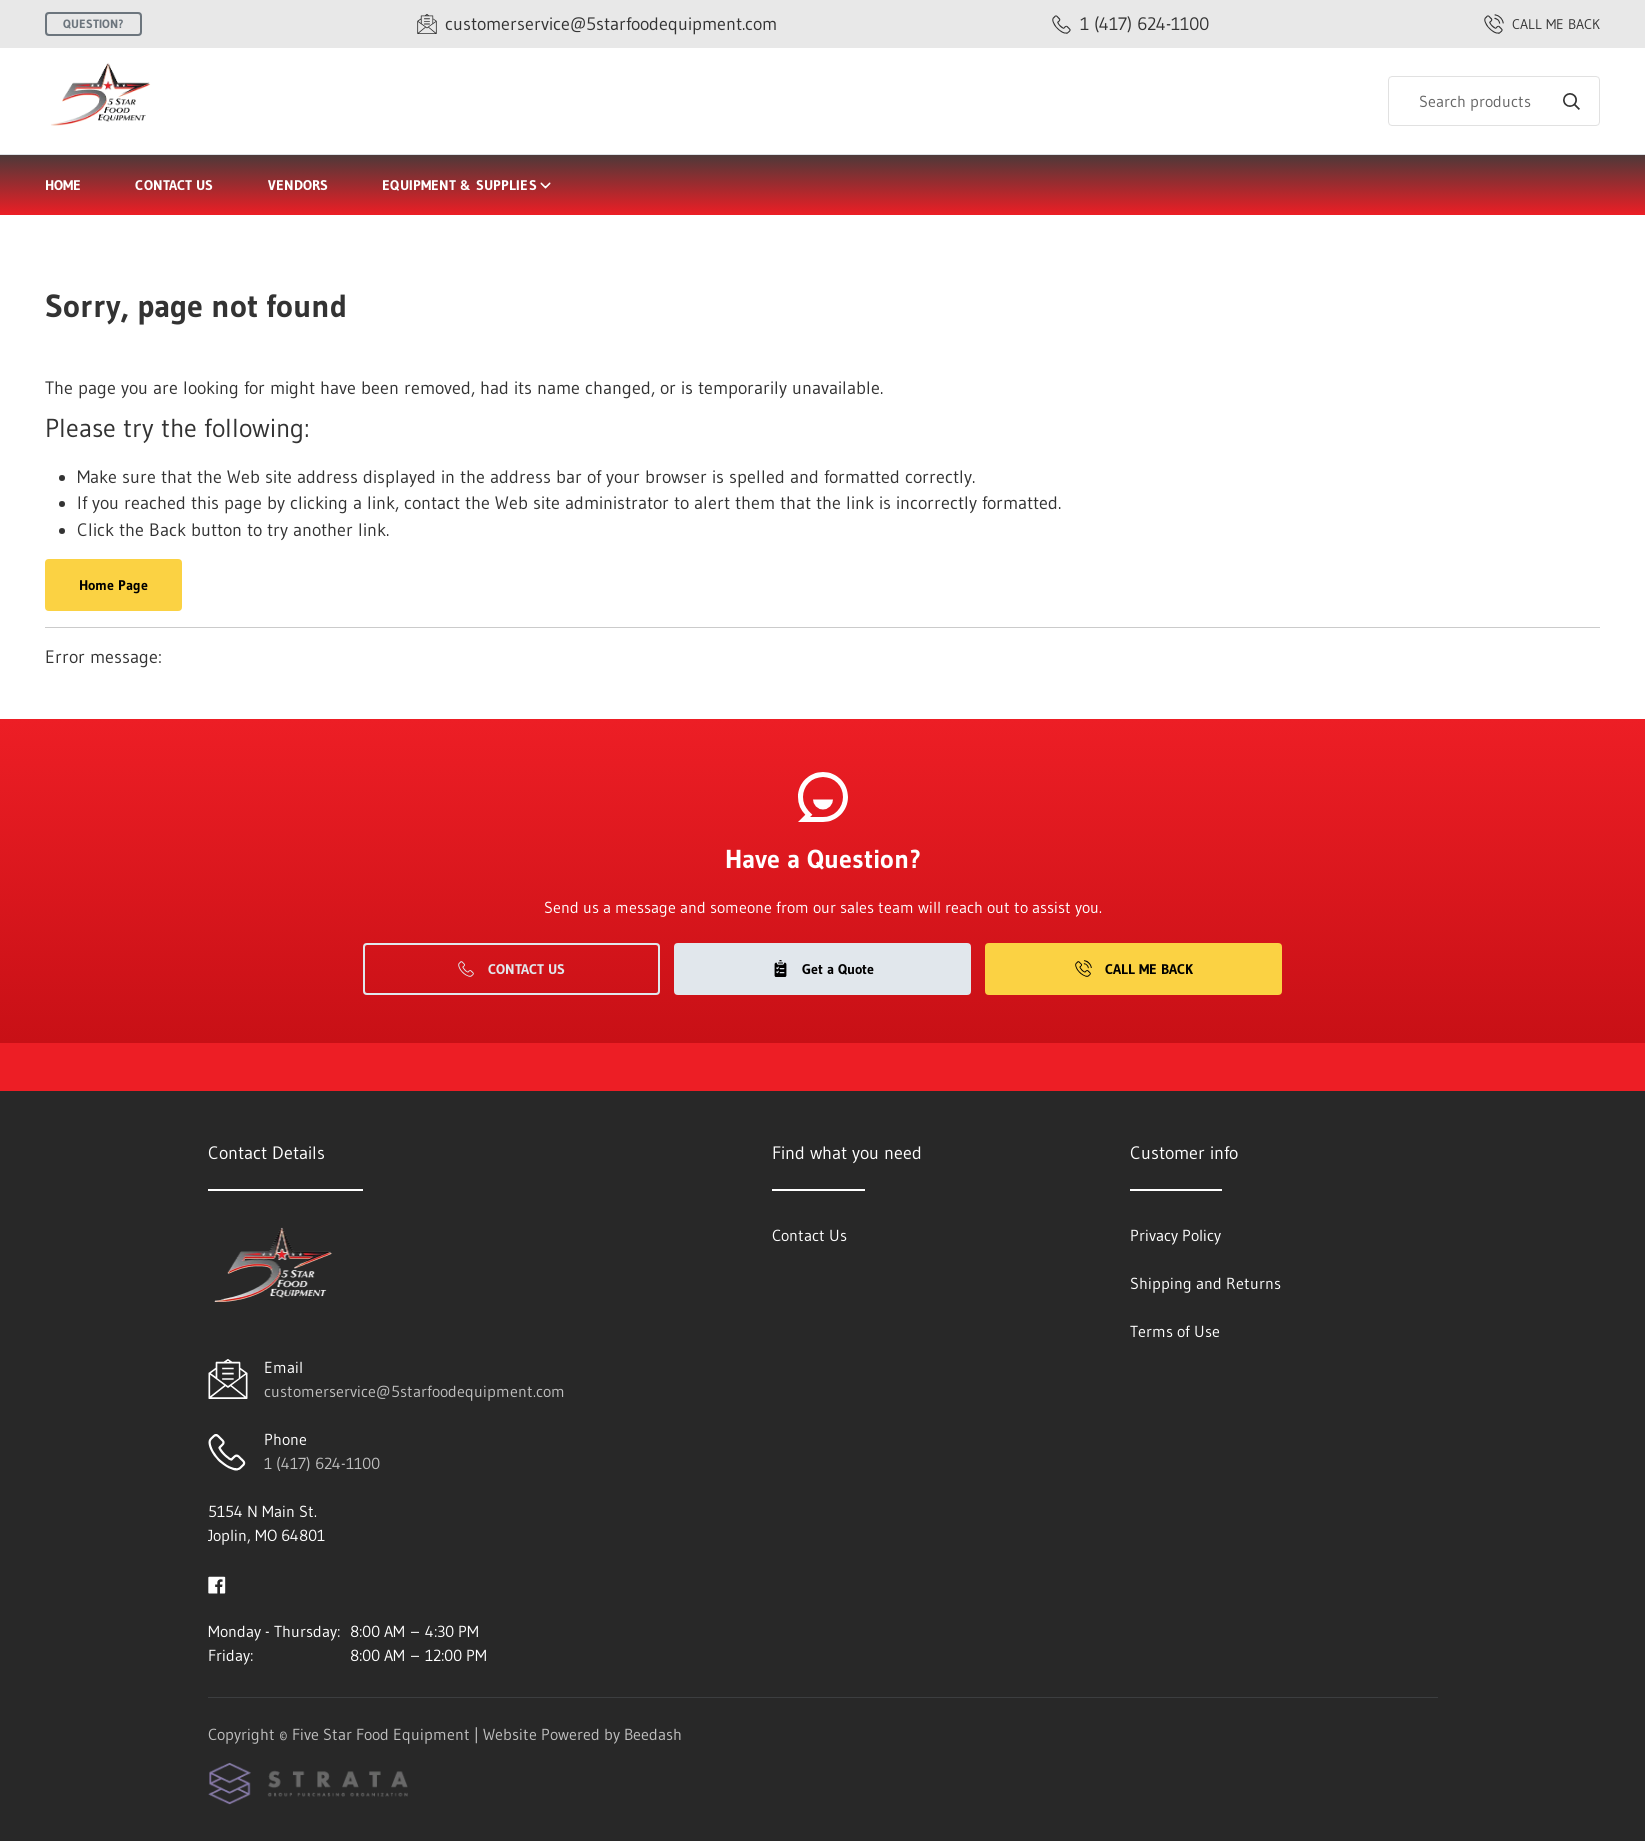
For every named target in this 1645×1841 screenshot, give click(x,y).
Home (63, 185)
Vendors (298, 185)
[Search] (1494, 101)
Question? (93, 23)
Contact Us (174, 185)
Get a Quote (823, 969)
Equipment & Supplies (467, 185)
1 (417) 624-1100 (322, 1463)
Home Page (113, 585)
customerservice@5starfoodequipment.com (414, 1391)
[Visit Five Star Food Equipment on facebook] (217, 1583)
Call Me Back (1134, 969)
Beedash (653, 1734)
